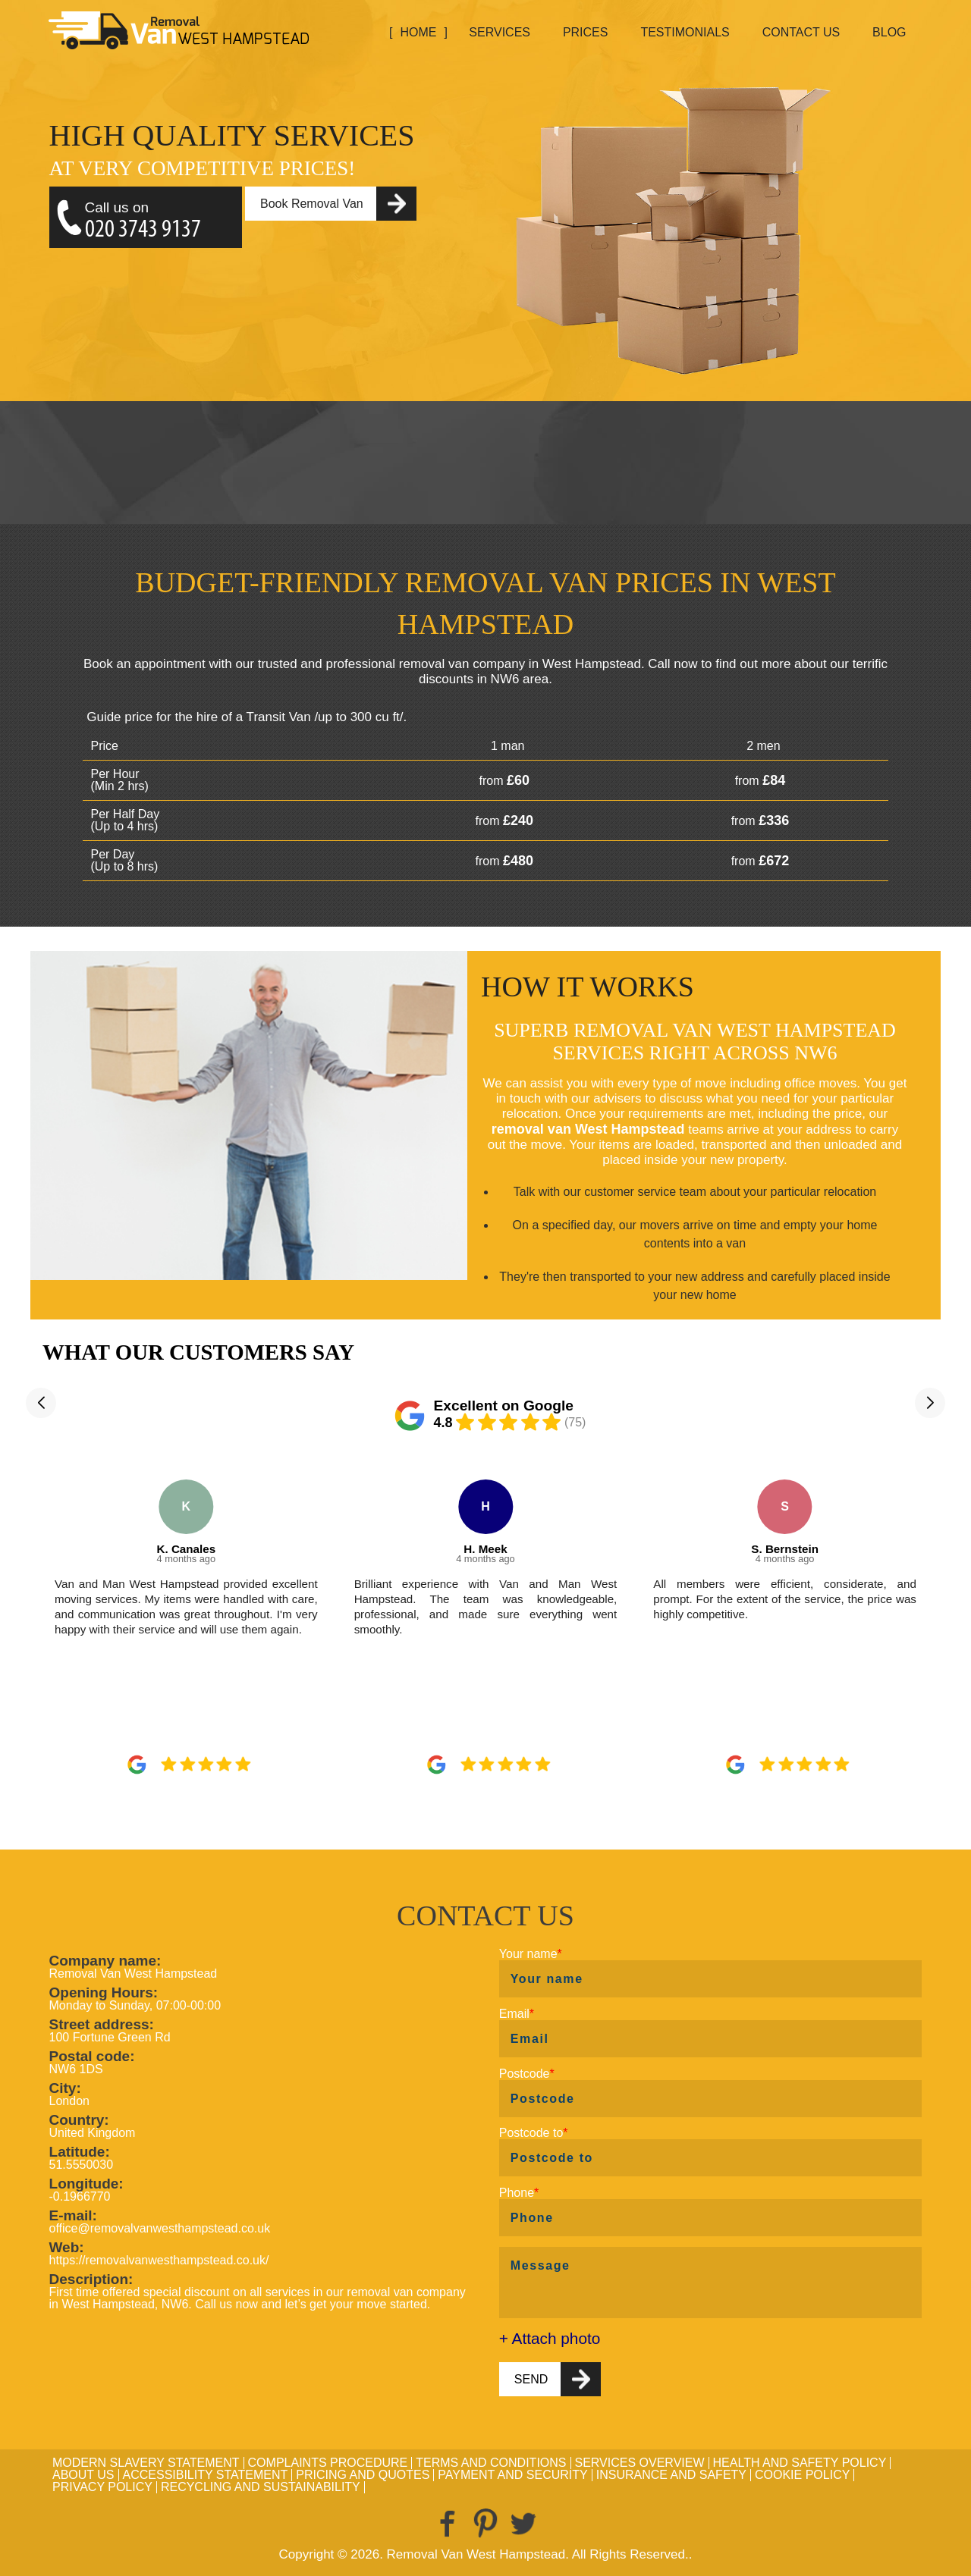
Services (499, 32)
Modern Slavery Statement (146, 2462)
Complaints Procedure (328, 2462)
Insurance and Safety (671, 2474)
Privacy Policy (102, 2486)
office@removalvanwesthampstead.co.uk (160, 2228)
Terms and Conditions (491, 2462)
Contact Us (801, 32)
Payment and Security (512, 2474)
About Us (83, 2474)
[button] (41, 1403)
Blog (889, 32)
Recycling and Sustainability (260, 2486)
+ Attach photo (550, 2339)
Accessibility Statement (205, 2474)
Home (418, 32)
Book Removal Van (311, 203)
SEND (531, 2379)
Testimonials (684, 32)
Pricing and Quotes (362, 2474)
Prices (585, 32)
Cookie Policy (802, 2474)
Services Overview (640, 2462)
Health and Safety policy (800, 2462)
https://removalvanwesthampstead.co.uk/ (159, 2260)
